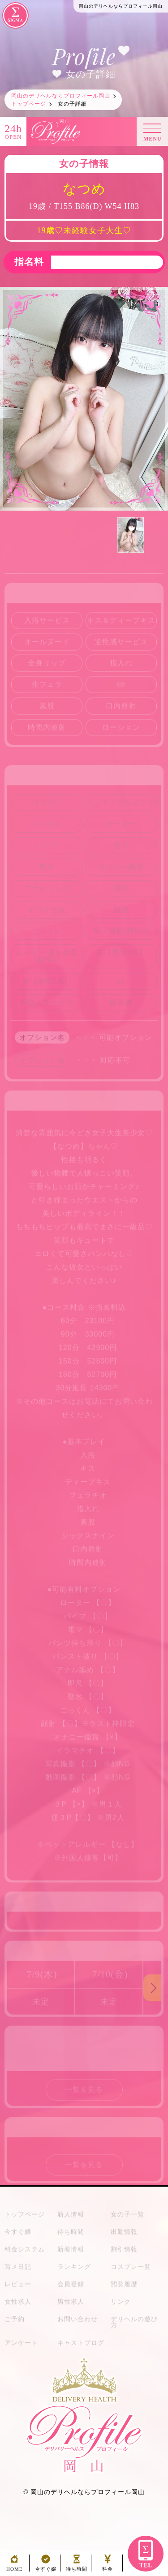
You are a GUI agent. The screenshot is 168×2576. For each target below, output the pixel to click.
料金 (107, 2566)
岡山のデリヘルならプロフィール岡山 (87, 2492)
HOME (14, 2566)
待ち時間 (76, 2566)
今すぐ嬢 (45, 2566)
